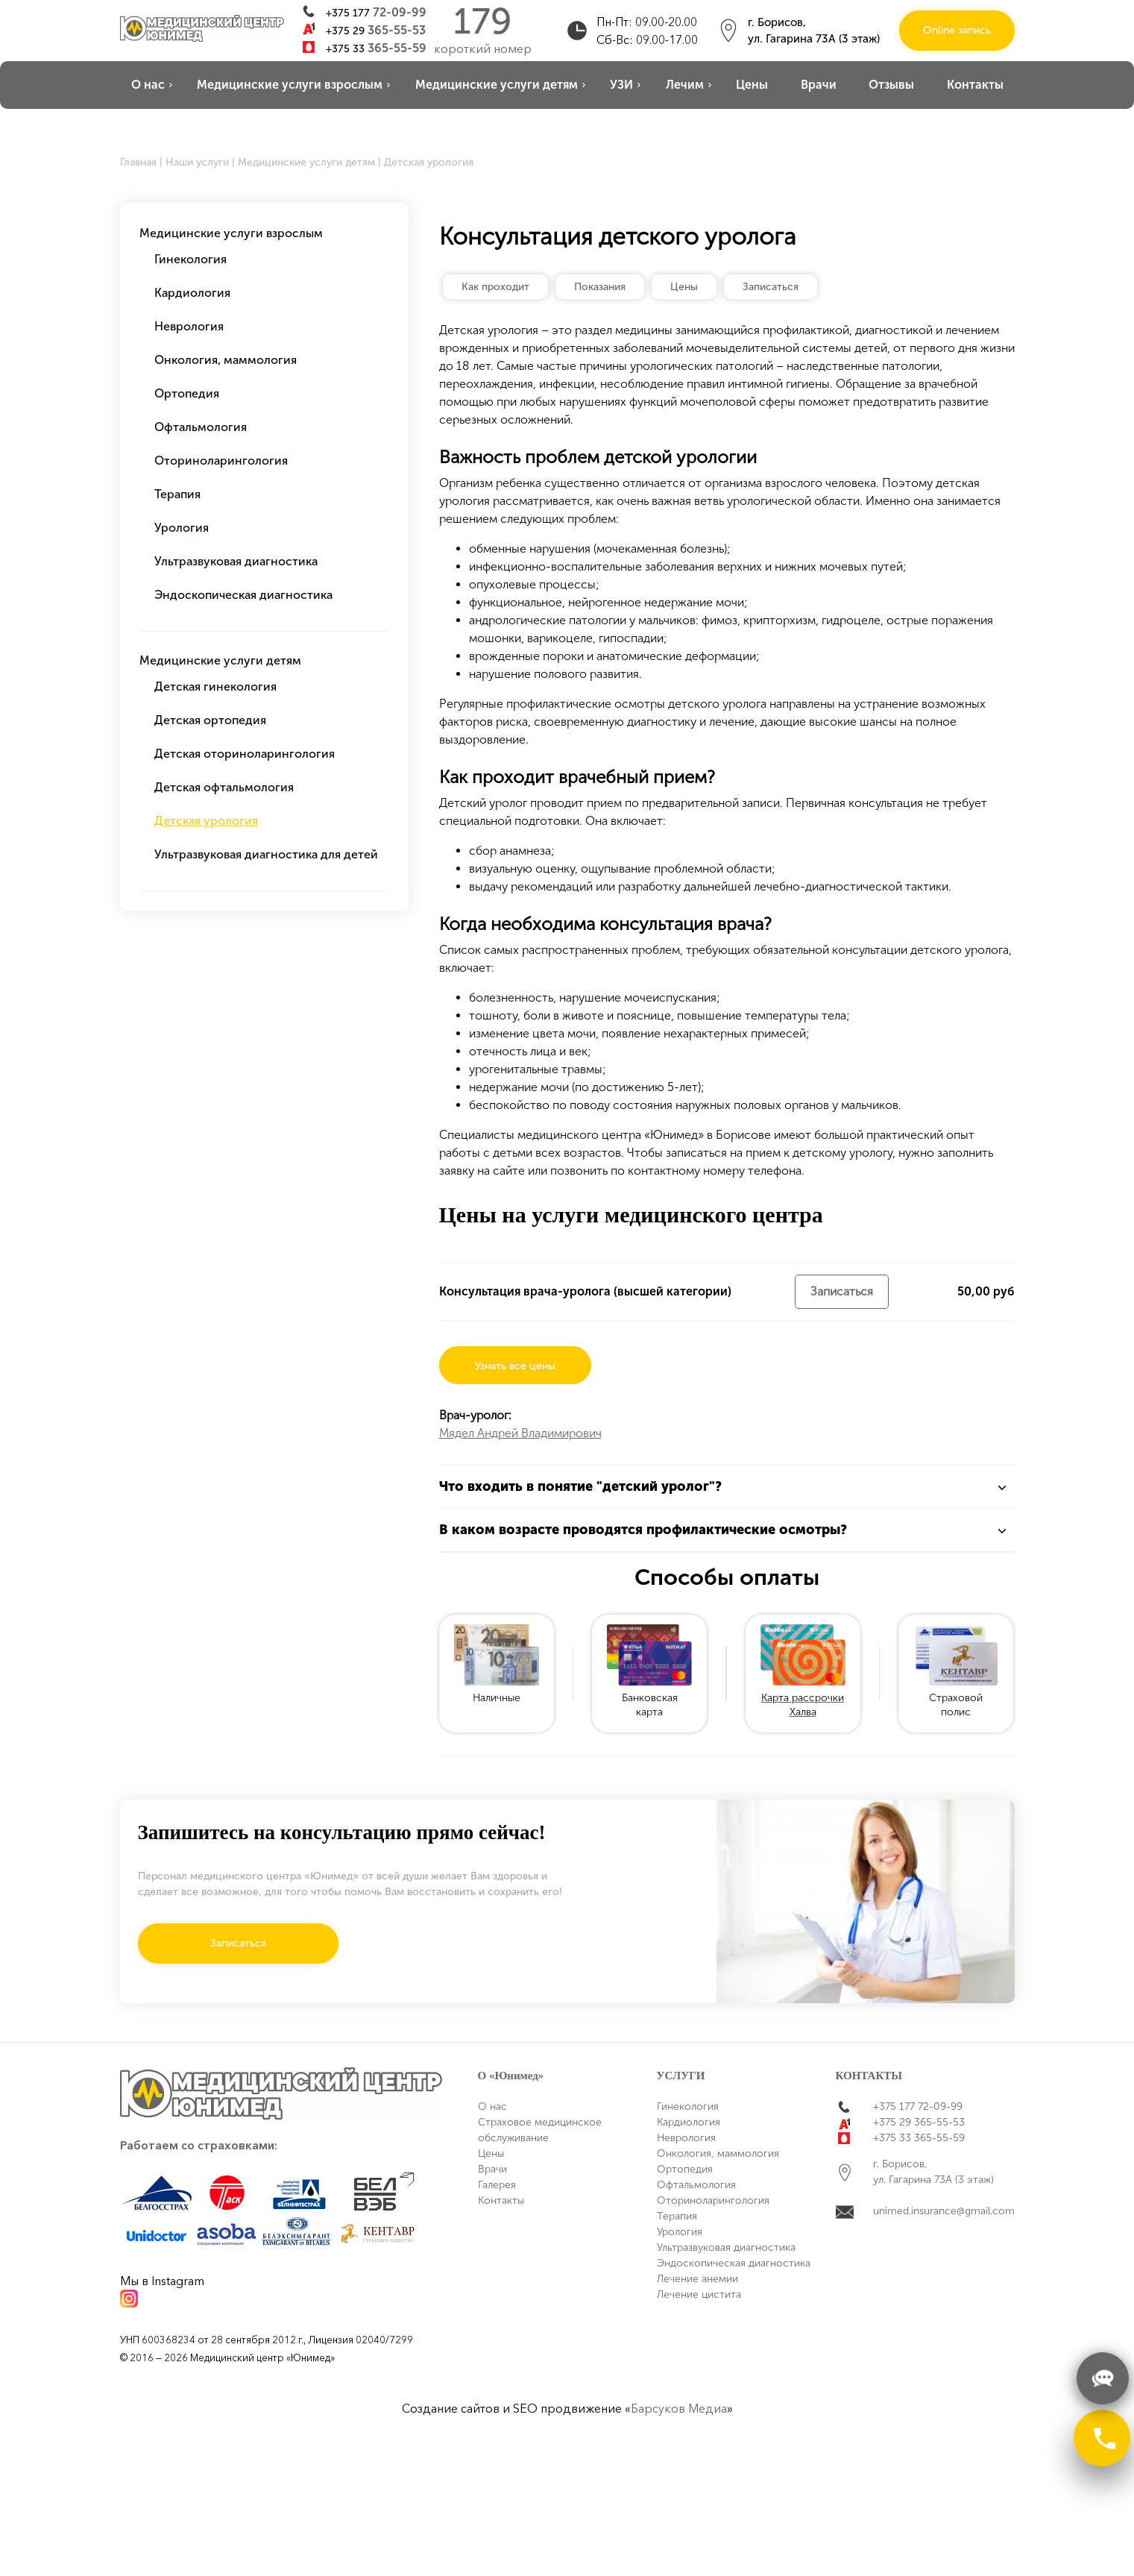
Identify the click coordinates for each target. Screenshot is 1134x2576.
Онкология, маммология (225, 360)
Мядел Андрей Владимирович (520, 1433)
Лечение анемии (697, 2278)
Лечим (685, 85)
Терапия (177, 494)
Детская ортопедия (210, 720)
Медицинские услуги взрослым (289, 85)
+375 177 (376, 12)
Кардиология (192, 293)
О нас (148, 85)
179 (482, 22)
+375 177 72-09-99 (918, 2106)
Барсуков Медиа (679, 2408)
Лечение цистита (699, 2294)
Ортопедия (186, 393)
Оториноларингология (221, 460)
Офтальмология (200, 427)
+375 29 (376, 30)
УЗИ (621, 85)
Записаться (770, 286)
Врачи (819, 85)
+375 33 (376, 48)
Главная (138, 162)
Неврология (189, 326)
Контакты (975, 85)
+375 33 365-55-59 (919, 2138)
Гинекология (190, 259)
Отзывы (891, 85)
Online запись (957, 30)
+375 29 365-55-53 (919, 2122)
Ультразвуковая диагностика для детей (266, 854)
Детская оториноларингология (244, 754)
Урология (181, 528)
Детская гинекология (215, 686)
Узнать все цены (515, 1366)
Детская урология (206, 821)
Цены (752, 85)
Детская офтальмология (224, 787)
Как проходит (495, 286)
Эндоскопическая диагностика (243, 595)
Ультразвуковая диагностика (236, 561)
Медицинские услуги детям (496, 85)
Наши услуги (197, 162)
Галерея (497, 2184)
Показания (600, 286)
